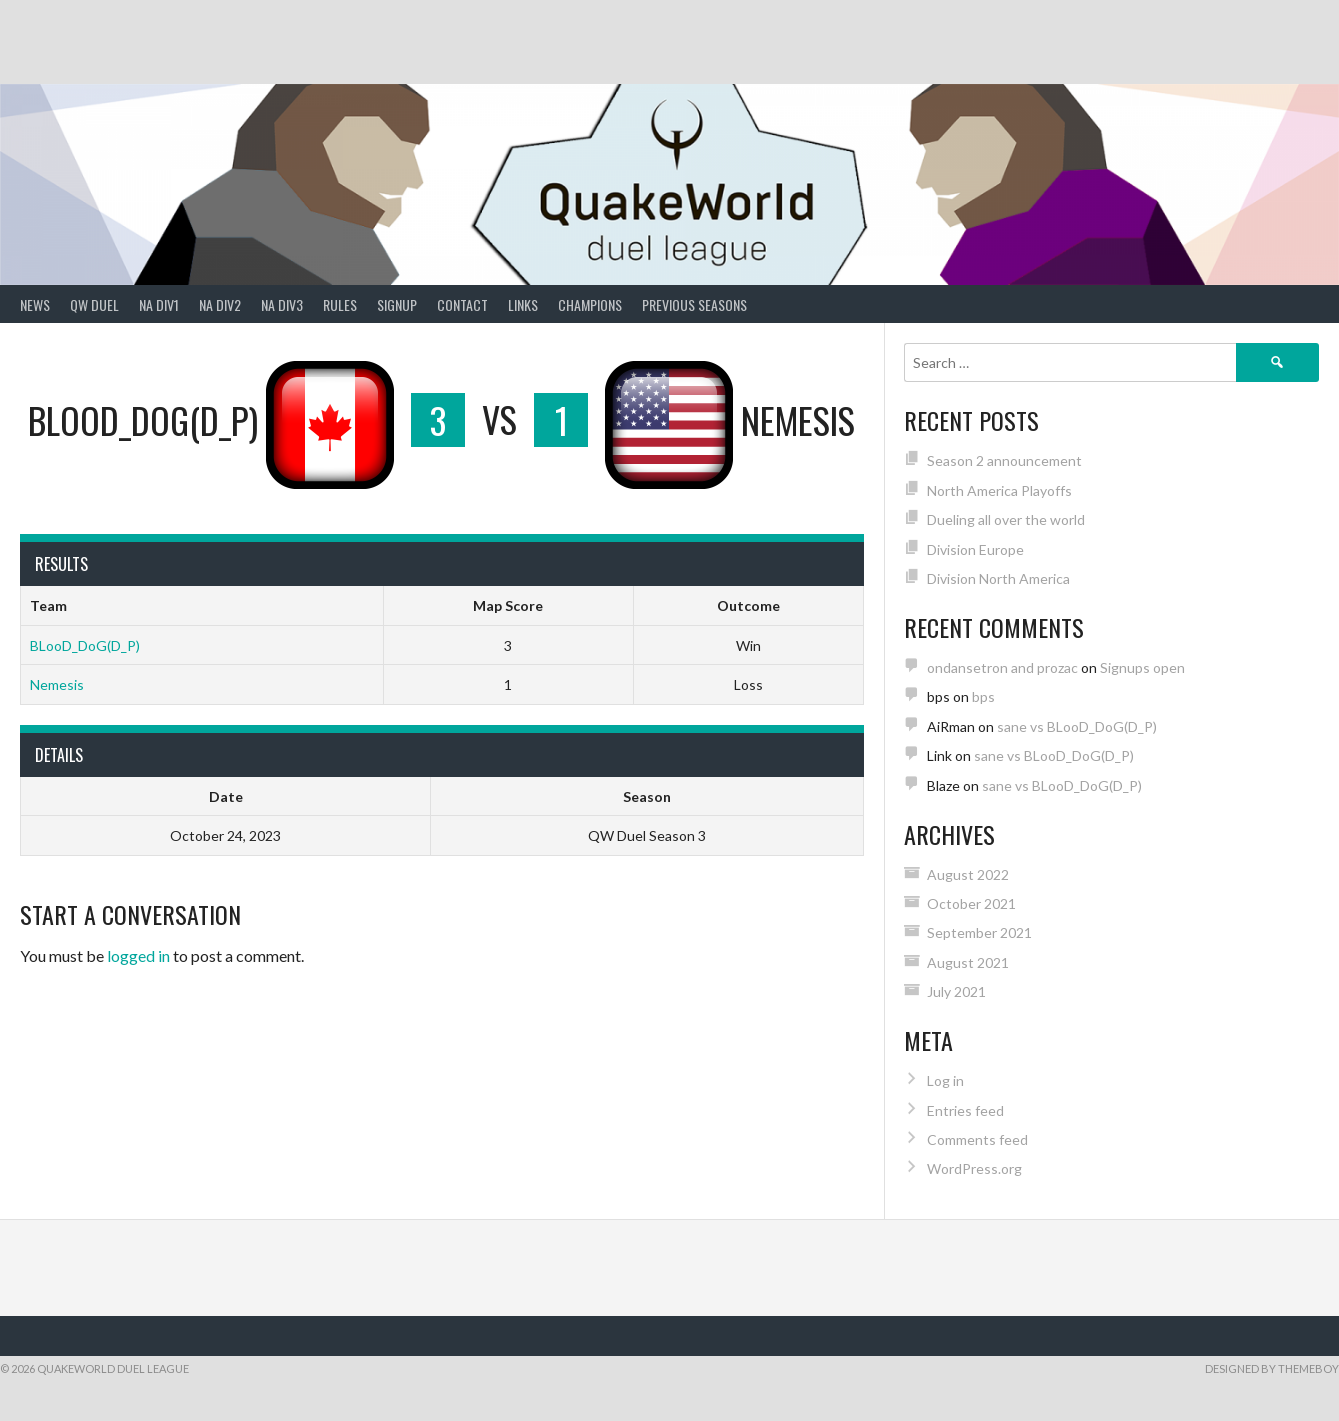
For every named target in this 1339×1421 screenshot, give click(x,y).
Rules (340, 304)
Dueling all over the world (1006, 519)
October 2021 (971, 903)
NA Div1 (159, 304)
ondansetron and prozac (1002, 667)
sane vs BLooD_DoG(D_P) (1077, 726)
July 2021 (956, 991)
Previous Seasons (694, 304)
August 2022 (968, 874)
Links (523, 304)
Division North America (998, 578)
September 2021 (979, 932)
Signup (397, 304)
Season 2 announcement (1004, 460)
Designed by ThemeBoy (1272, 1368)
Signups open (1142, 667)
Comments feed (977, 1139)
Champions (590, 304)
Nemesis (57, 684)
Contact (462, 304)
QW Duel (94, 304)
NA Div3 (282, 304)
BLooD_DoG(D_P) (85, 645)
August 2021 (968, 962)
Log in (945, 1080)
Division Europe (975, 549)
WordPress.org (974, 1168)
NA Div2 (220, 304)
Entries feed (965, 1110)
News (35, 304)
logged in (138, 955)
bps (983, 696)
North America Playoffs (999, 490)
